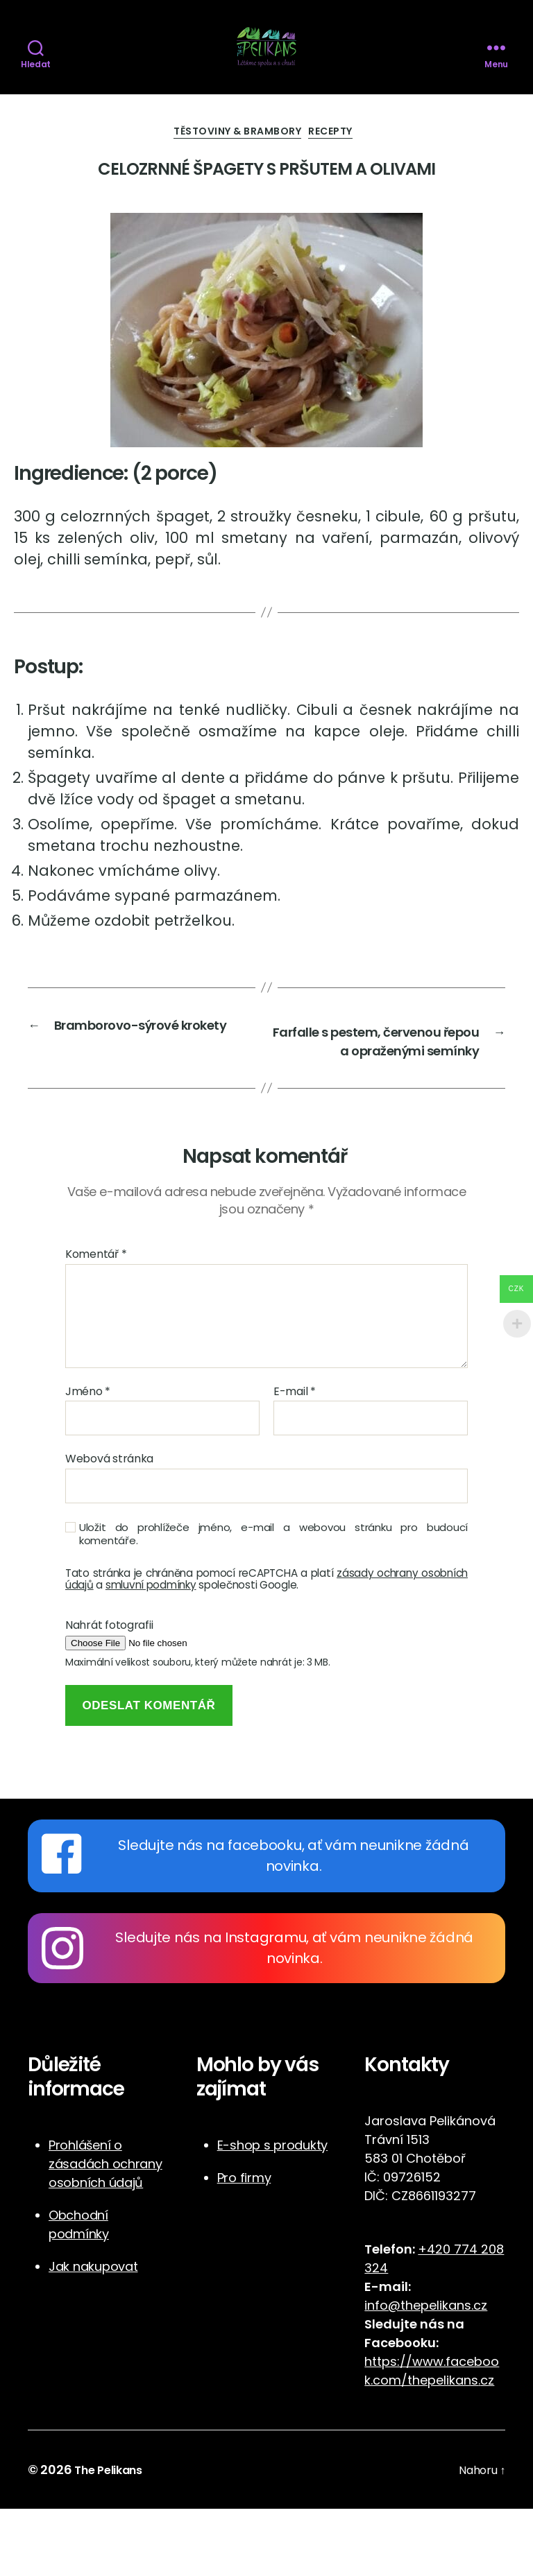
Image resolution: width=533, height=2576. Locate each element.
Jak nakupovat (93, 2333)
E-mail (294, 1459)
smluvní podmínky (150, 1652)
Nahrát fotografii (109, 1692)
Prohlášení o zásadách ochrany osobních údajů (105, 2231)
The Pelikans (113, 2536)
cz (487, 2447)
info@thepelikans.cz (425, 2372)
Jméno (87, 1459)
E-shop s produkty (272, 2212)
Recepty (345, 170)
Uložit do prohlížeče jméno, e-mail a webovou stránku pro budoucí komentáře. (273, 1602)
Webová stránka (109, 1525)
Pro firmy (244, 2245)
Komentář (95, 1321)
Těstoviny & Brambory (235, 170)
